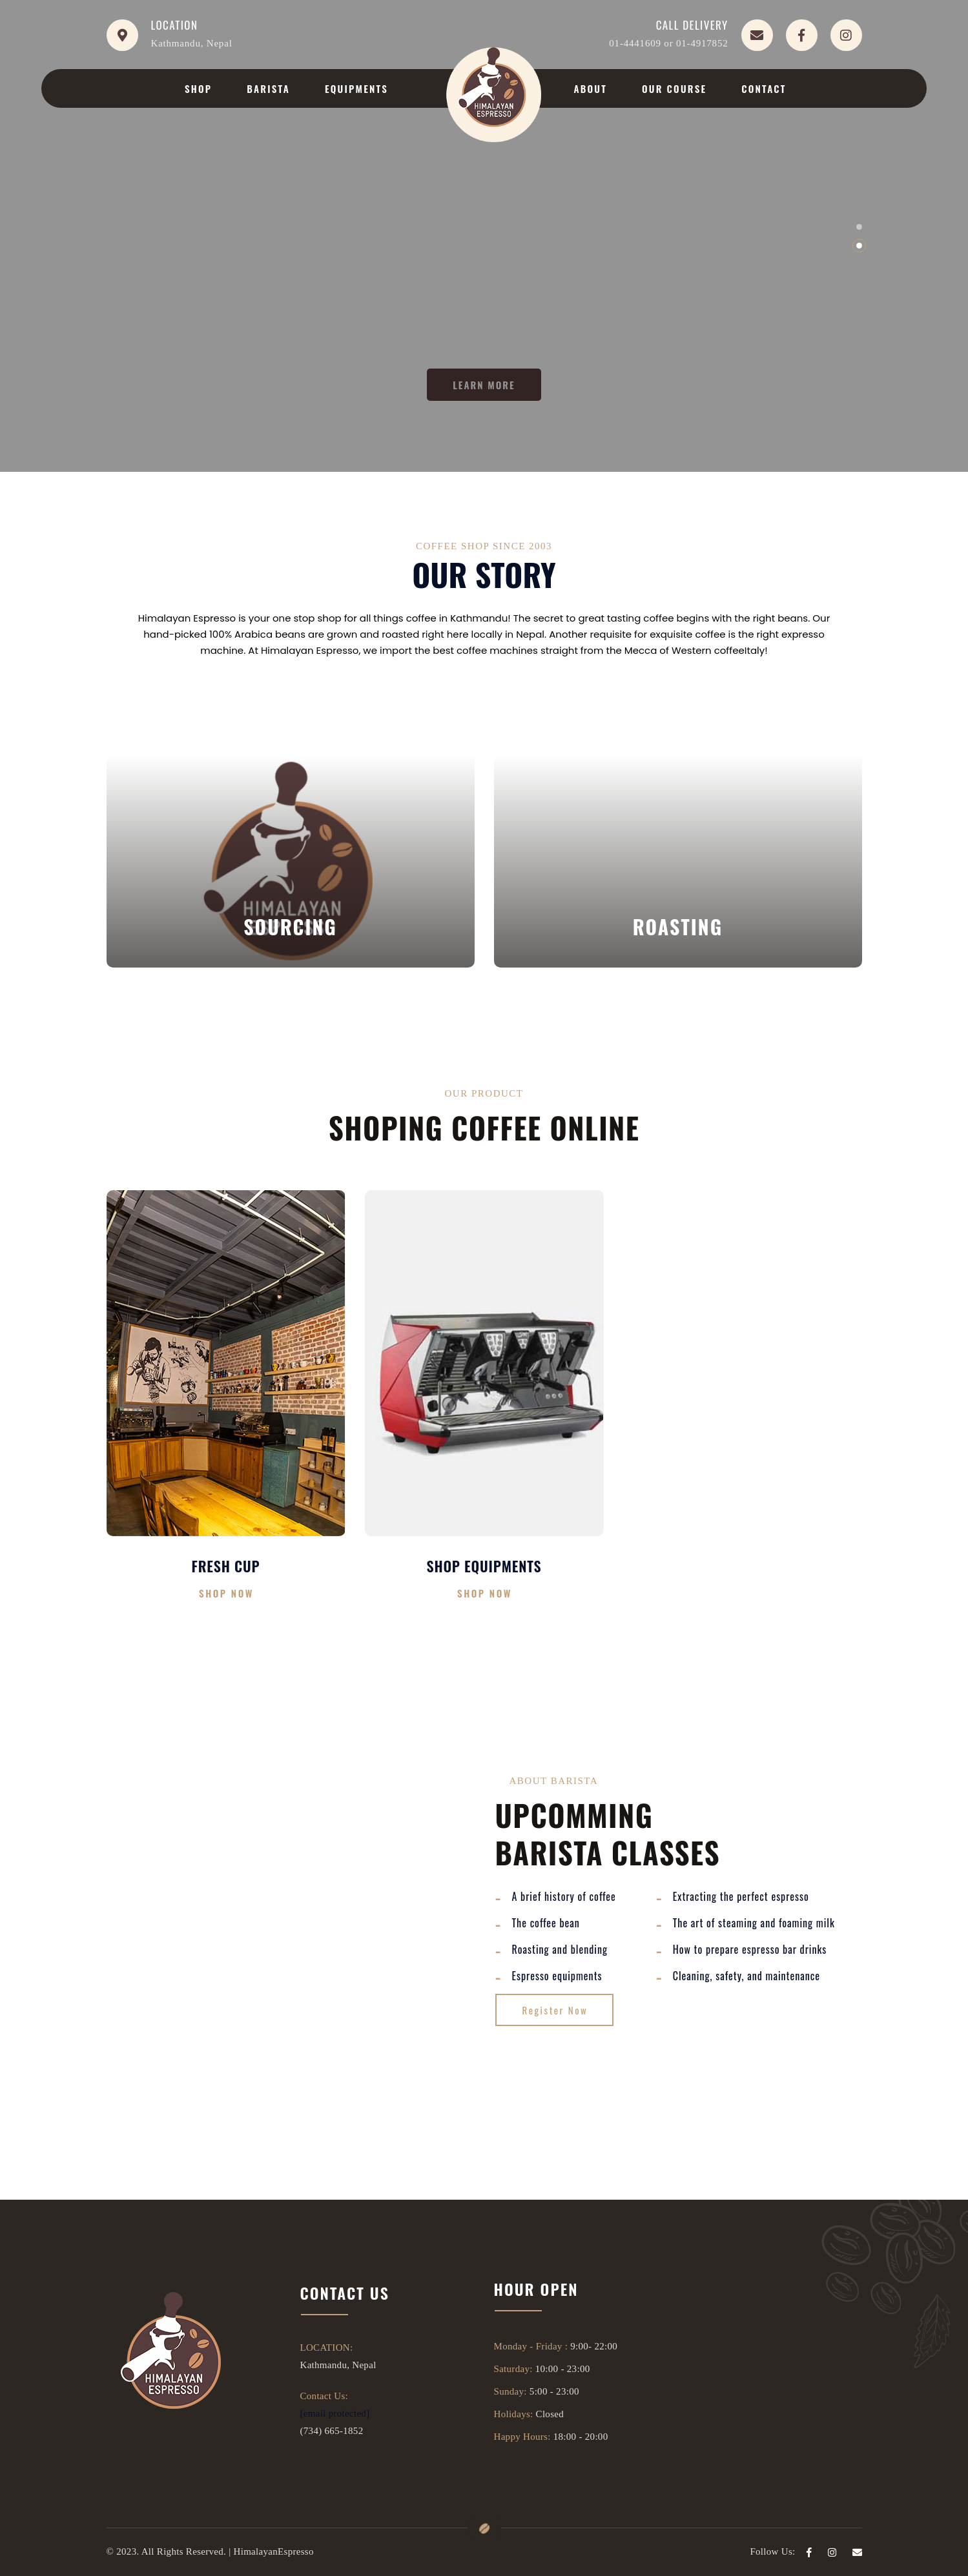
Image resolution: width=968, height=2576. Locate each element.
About (590, 88)
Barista (268, 88)
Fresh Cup (226, 1566)
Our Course (674, 88)
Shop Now (226, 1593)
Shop (198, 88)
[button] (859, 227)
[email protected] (335, 2413)
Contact (763, 88)
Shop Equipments (483, 1566)
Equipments (356, 88)
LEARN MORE (484, 385)
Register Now (555, 2010)
